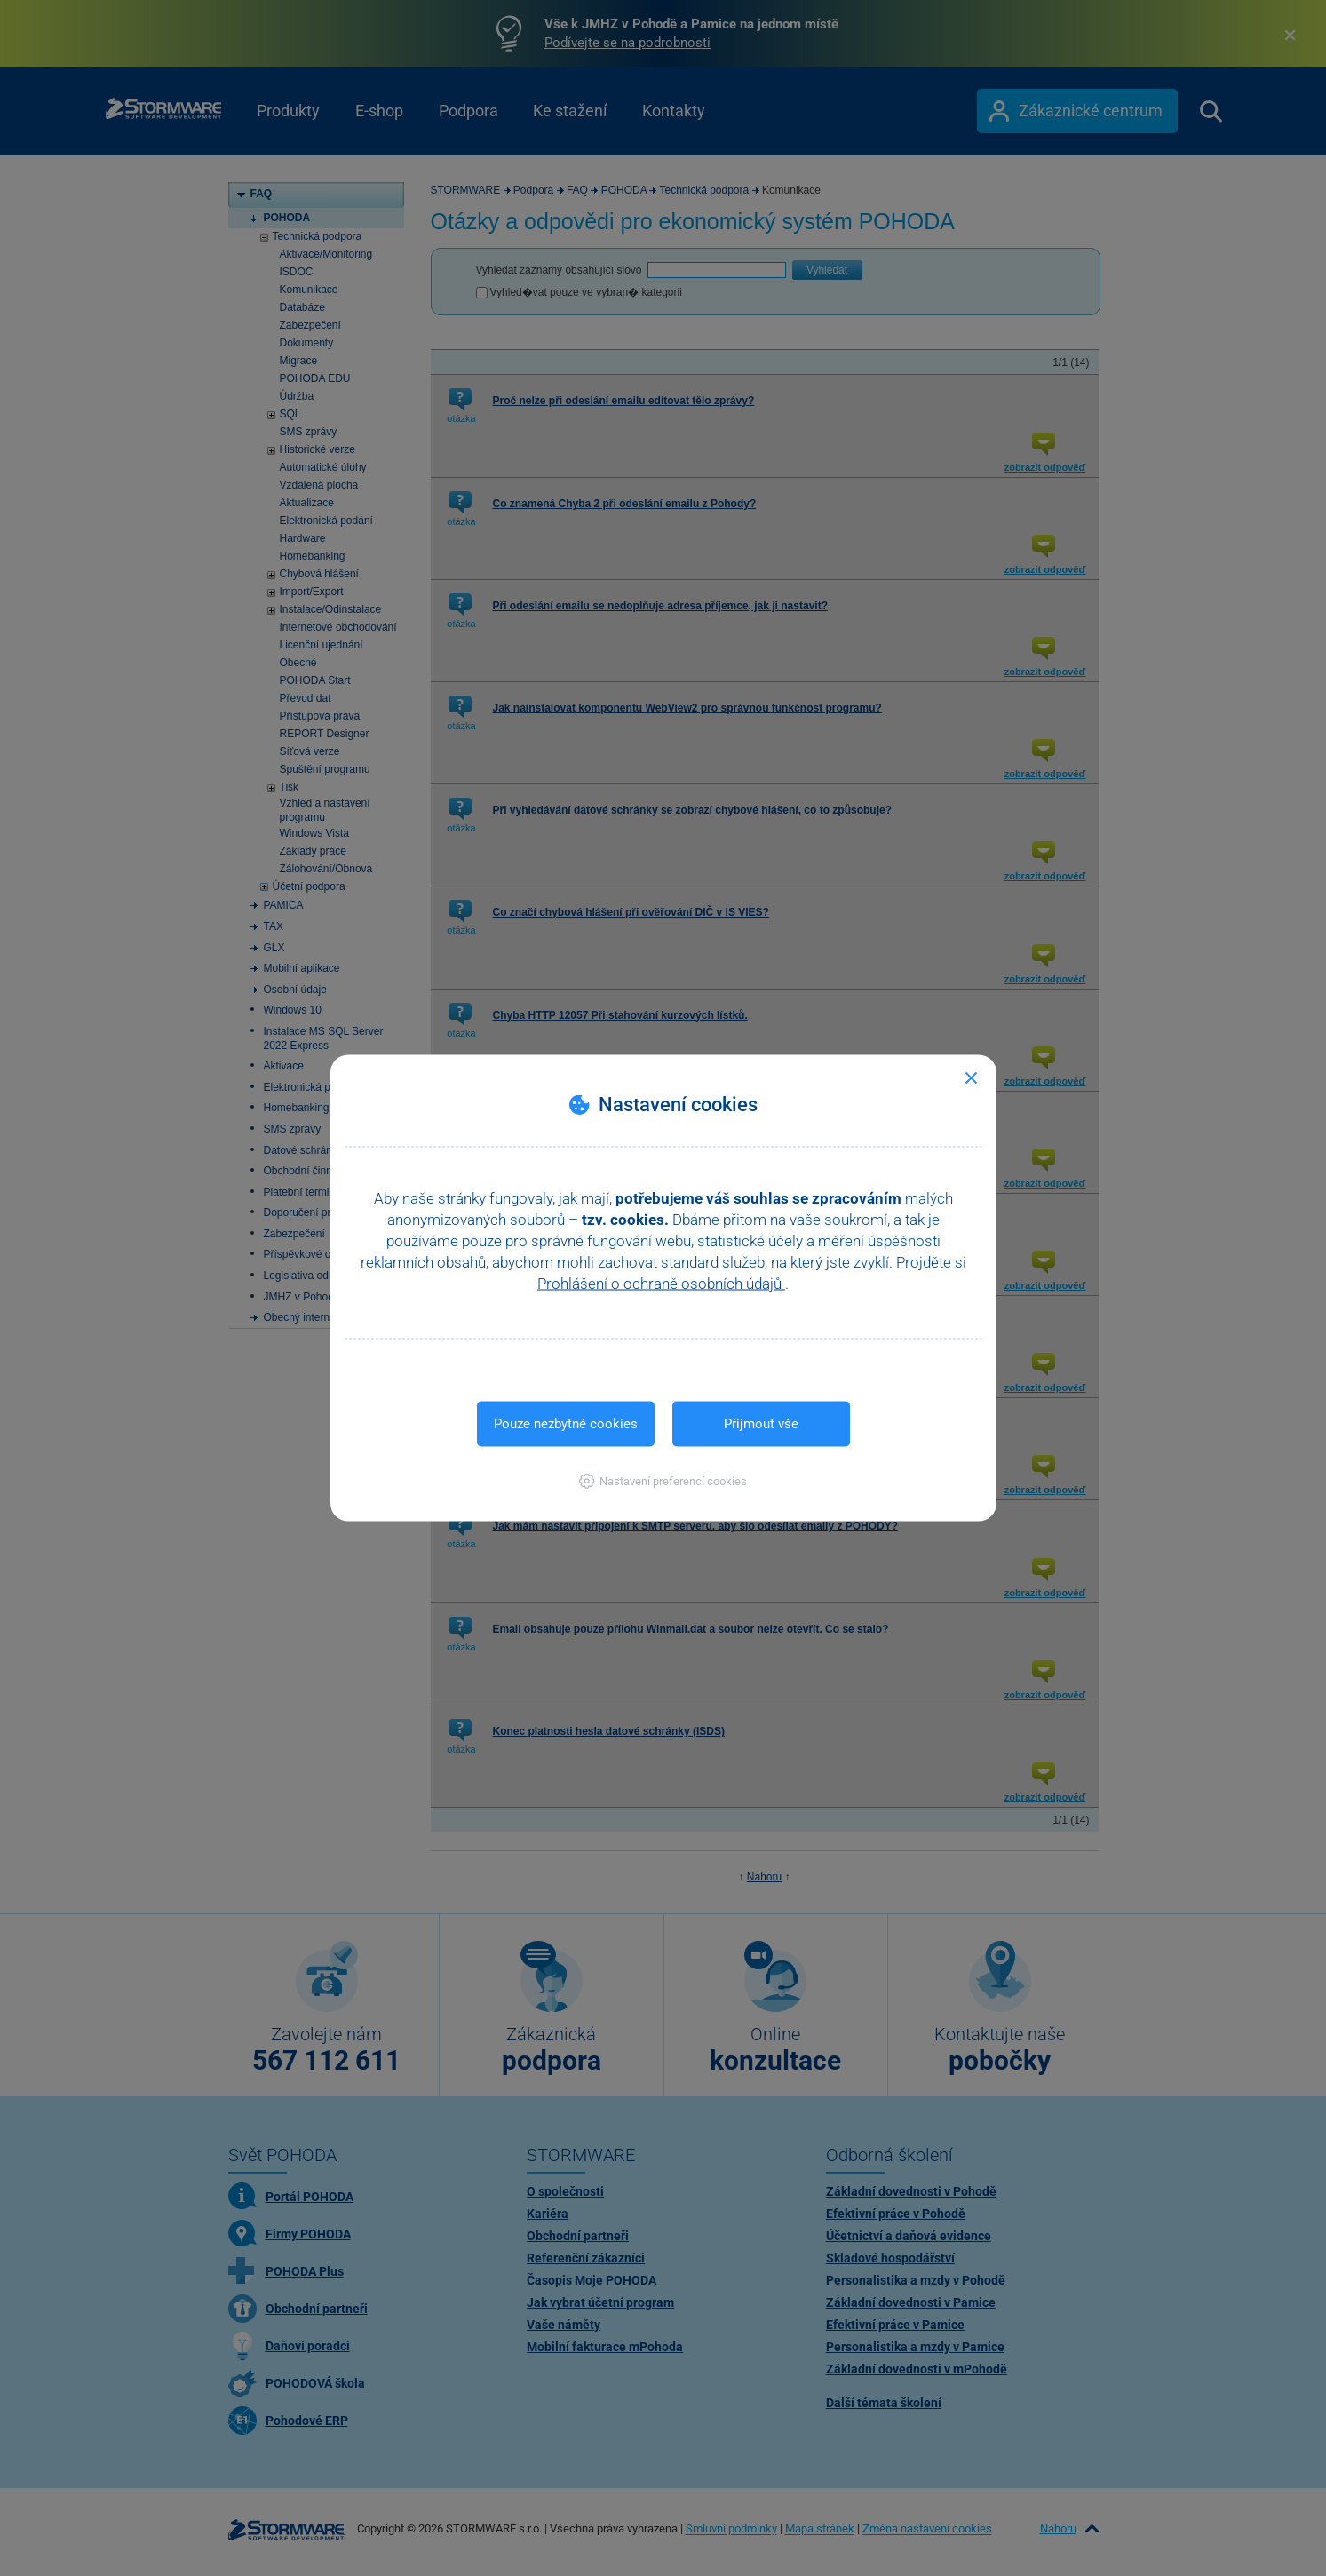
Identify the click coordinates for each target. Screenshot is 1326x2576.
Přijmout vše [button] (761, 1424)
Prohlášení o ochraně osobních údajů (661, 1283)
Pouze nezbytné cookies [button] (566, 1424)
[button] (663, 1481)
